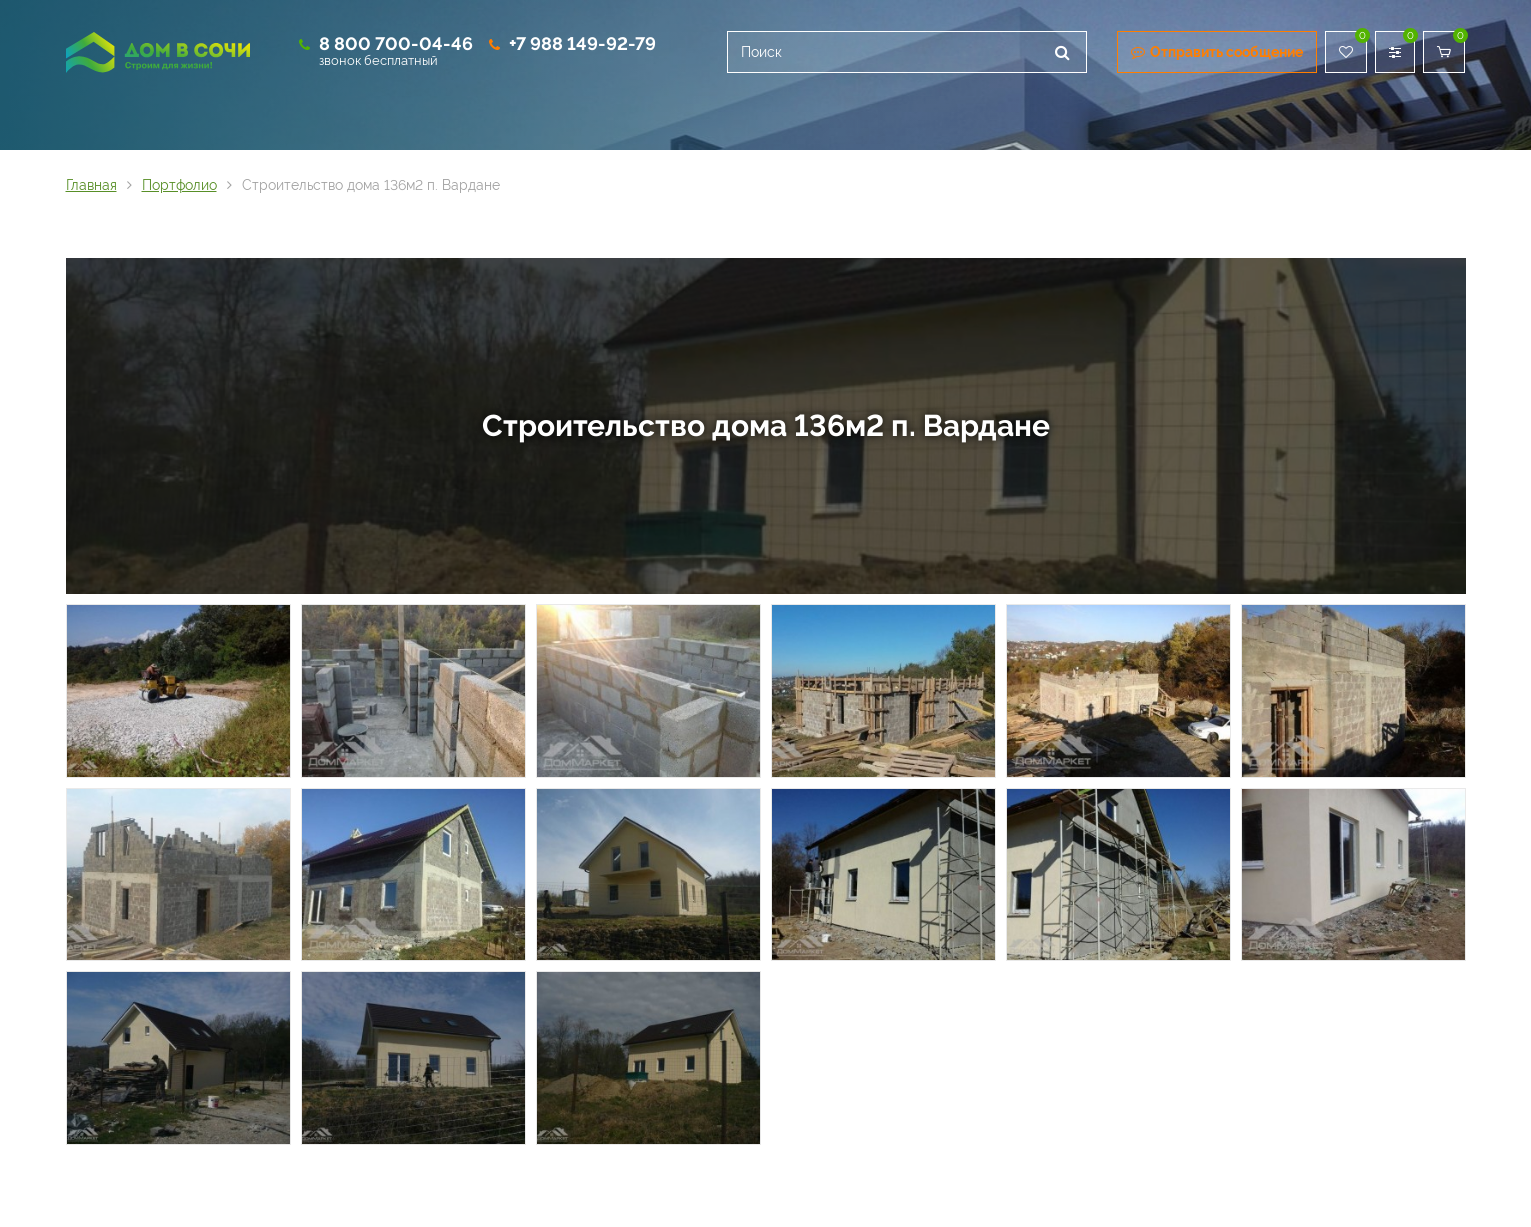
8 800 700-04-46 (396, 43)
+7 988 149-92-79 (582, 43)
